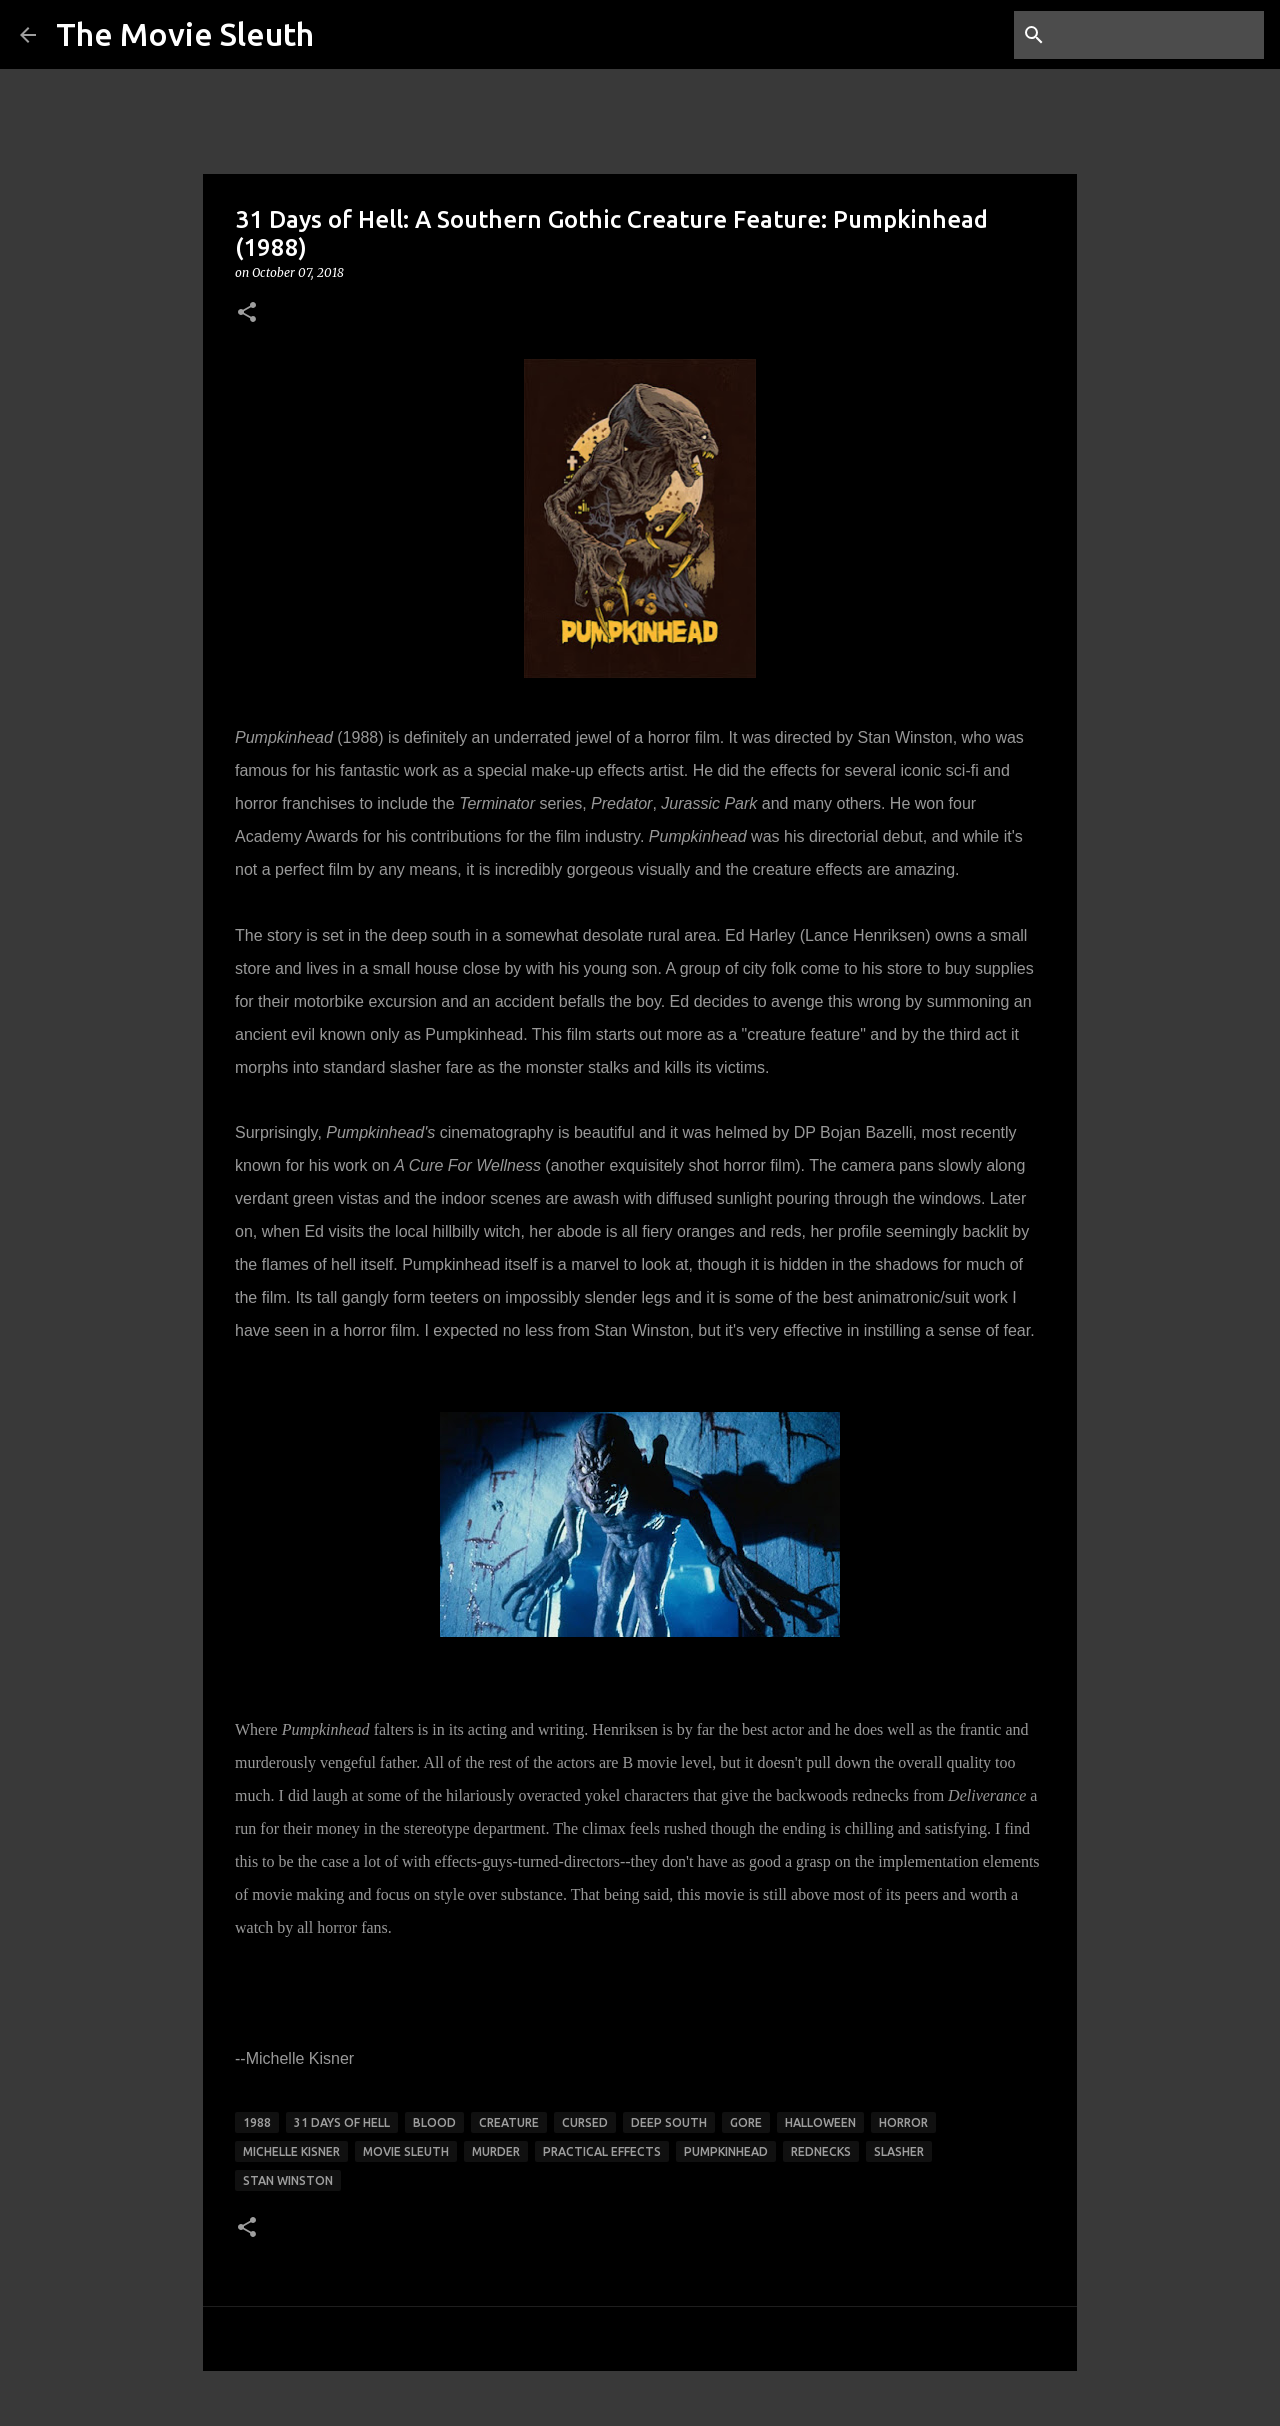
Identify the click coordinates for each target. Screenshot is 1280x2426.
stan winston (288, 2180)
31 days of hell (342, 2122)
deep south (669, 2122)
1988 (257, 2122)
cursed (585, 2122)
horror (903, 2122)
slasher (899, 2151)
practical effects (602, 2151)
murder (496, 2151)
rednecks (821, 2151)
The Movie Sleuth (185, 34)
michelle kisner (291, 2151)
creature (509, 2122)
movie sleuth (406, 2151)
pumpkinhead (726, 2151)
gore (746, 2122)
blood (434, 2122)
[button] (247, 313)
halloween (820, 2122)
